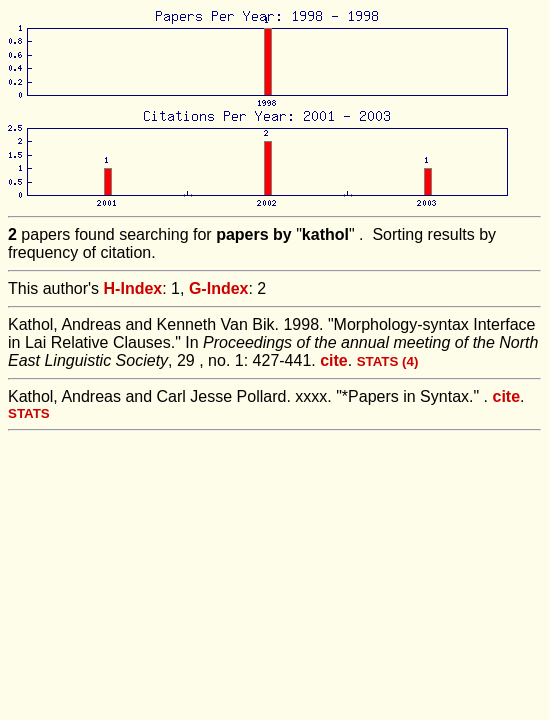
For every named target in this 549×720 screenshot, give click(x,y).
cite (334, 360)
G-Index (219, 288)
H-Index (133, 288)
